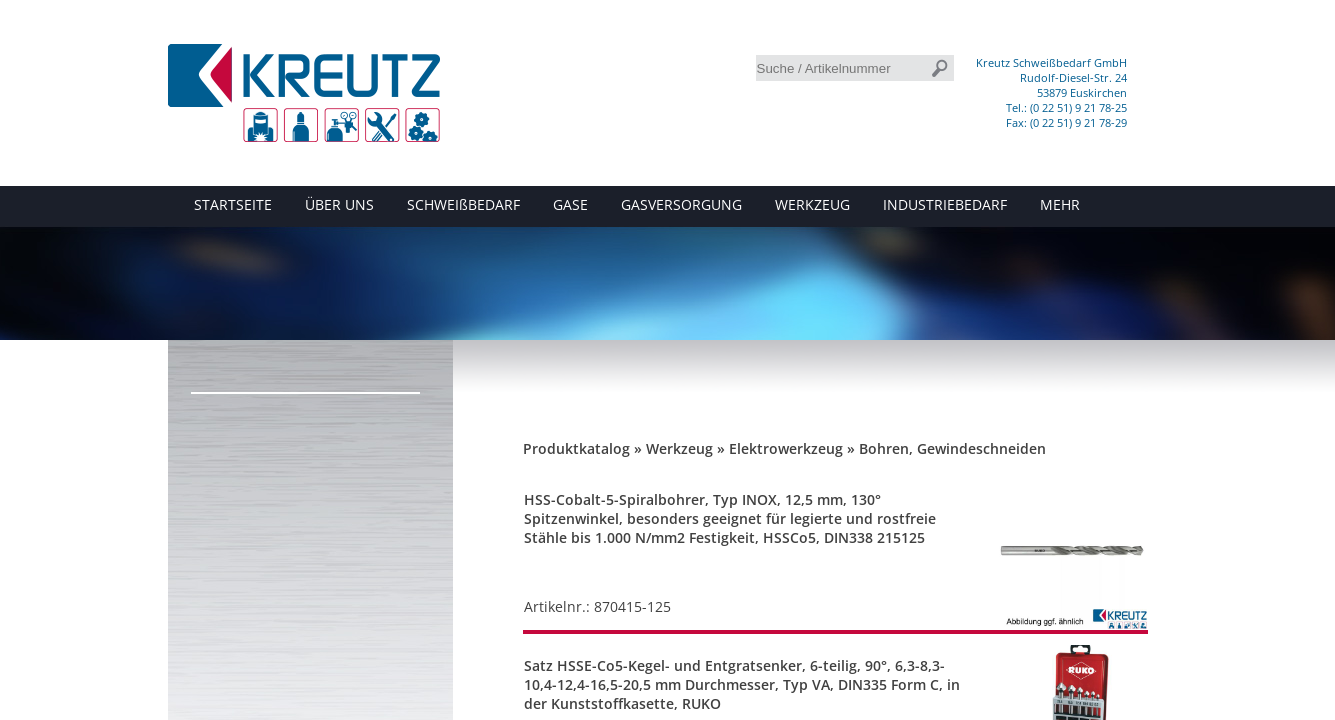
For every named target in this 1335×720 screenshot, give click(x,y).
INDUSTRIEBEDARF (945, 204)
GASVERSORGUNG (681, 204)
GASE (570, 204)
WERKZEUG (812, 204)
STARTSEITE (233, 204)
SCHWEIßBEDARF (463, 204)
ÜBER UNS (339, 204)
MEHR (1060, 204)
